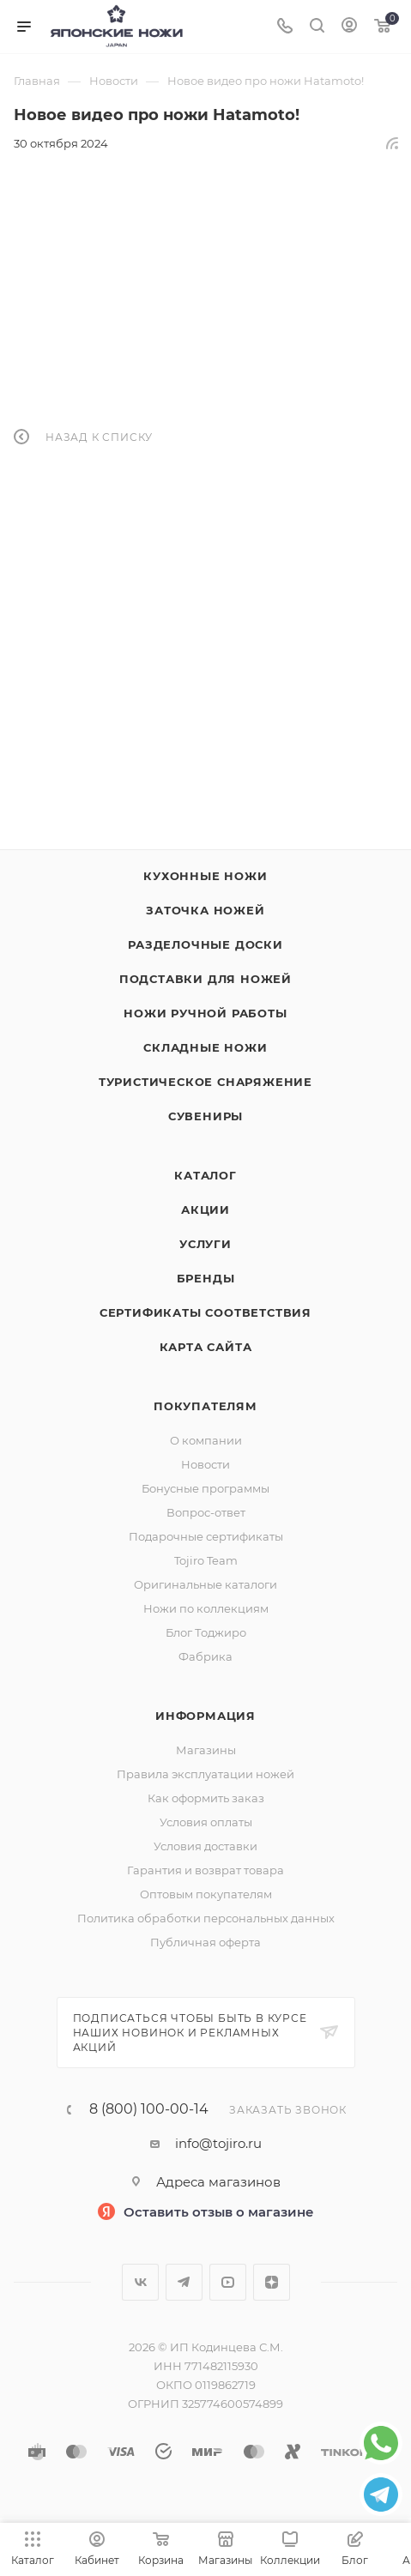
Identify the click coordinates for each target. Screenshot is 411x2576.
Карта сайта (206, 1347)
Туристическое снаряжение (205, 1082)
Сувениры (205, 1116)
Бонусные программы (205, 1488)
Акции (205, 1209)
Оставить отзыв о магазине (219, 2212)
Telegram (184, 2282)
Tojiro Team (206, 1560)
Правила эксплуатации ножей (205, 1774)
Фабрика (205, 1656)
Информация (205, 1715)
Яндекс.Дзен (271, 2282)
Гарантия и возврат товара (205, 1870)
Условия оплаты (206, 1822)
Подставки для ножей (205, 979)
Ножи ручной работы (205, 1013)
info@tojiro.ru (218, 2143)
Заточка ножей (205, 910)
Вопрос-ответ (205, 1512)
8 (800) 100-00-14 (149, 2109)
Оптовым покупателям (206, 1894)
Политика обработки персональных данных (206, 1918)
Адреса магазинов (218, 2182)
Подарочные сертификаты (206, 1536)
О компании (206, 1440)
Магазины (206, 1750)
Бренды (206, 1278)
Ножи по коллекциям (206, 1608)
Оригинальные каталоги (205, 1584)
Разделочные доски (205, 944)
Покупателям (205, 1406)
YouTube (227, 2282)
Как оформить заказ (206, 1798)
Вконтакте (140, 2282)
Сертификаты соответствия (205, 1312)
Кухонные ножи (205, 876)
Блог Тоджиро (206, 1632)
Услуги (205, 1244)
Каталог (205, 1175)
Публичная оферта (205, 1942)
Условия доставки (205, 1846)
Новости (205, 1464)
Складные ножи (205, 1047)
